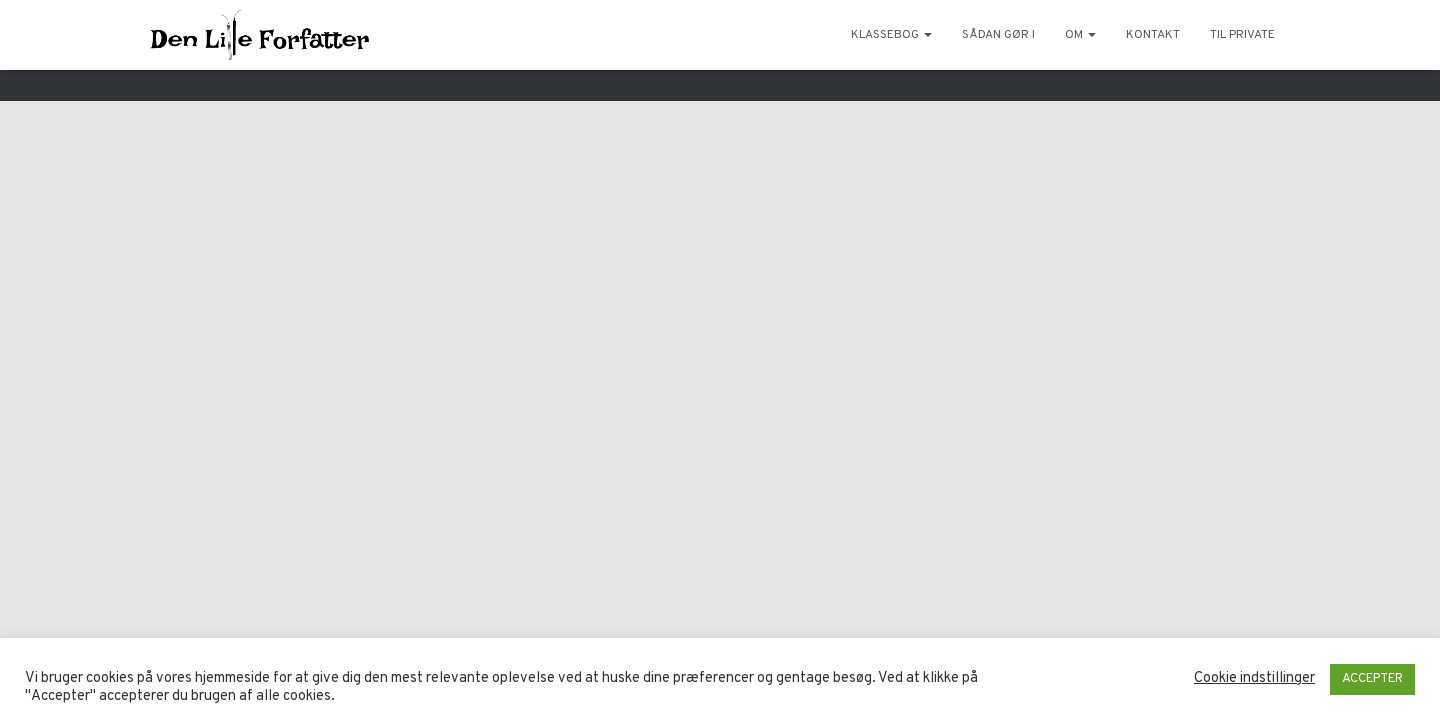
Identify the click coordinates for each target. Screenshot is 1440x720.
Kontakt (1153, 35)
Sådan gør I (998, 35)
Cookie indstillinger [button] (1254, 679)
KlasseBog (891, 35)
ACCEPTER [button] (1372, 679)
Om (1080, 35)
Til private (1242, 35)
